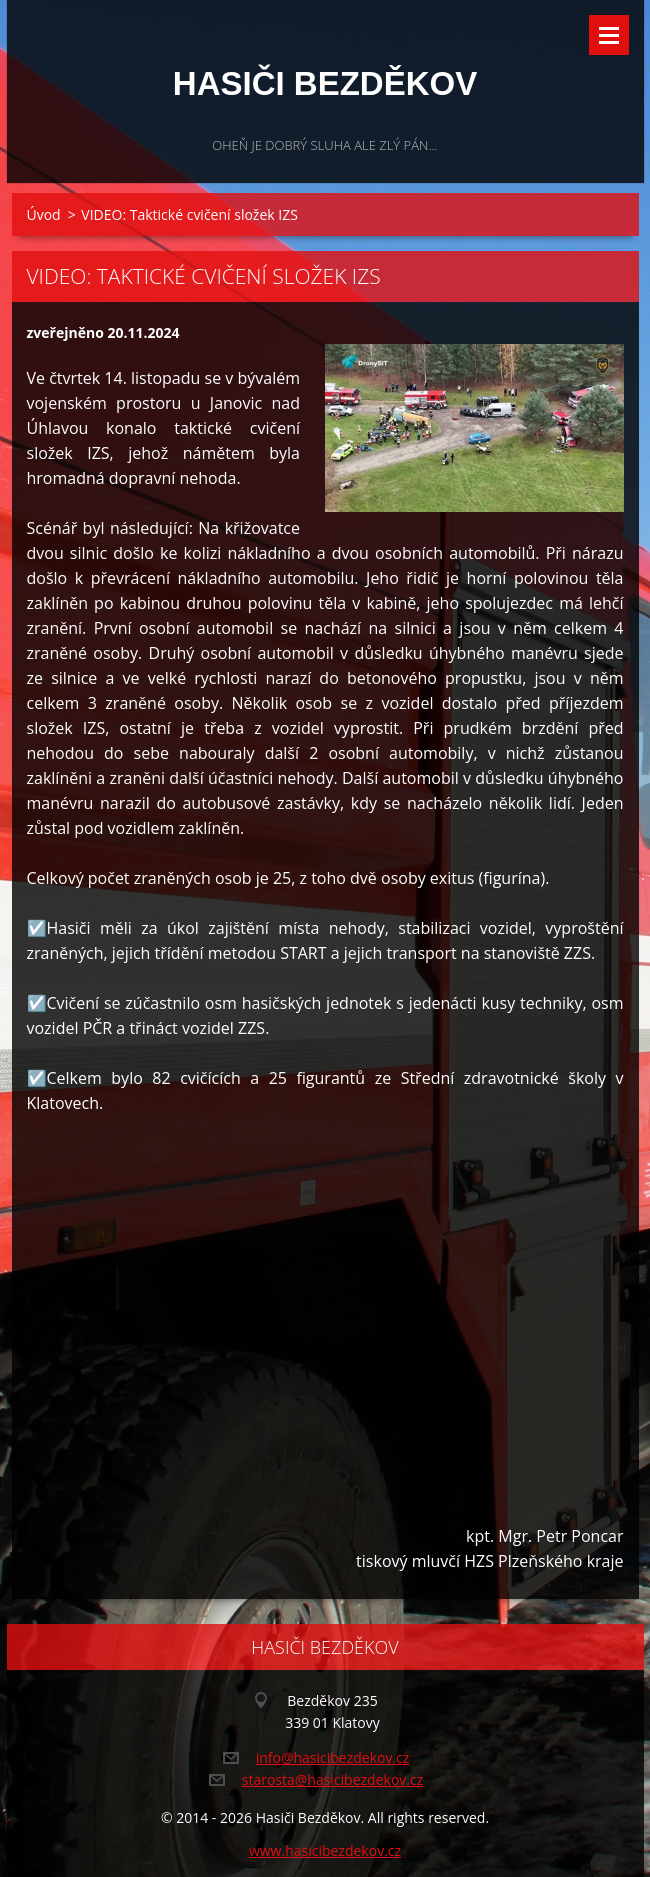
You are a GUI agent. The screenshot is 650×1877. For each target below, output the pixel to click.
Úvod (44, 214)
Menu (609, 35)
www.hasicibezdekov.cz (325, 1850)
